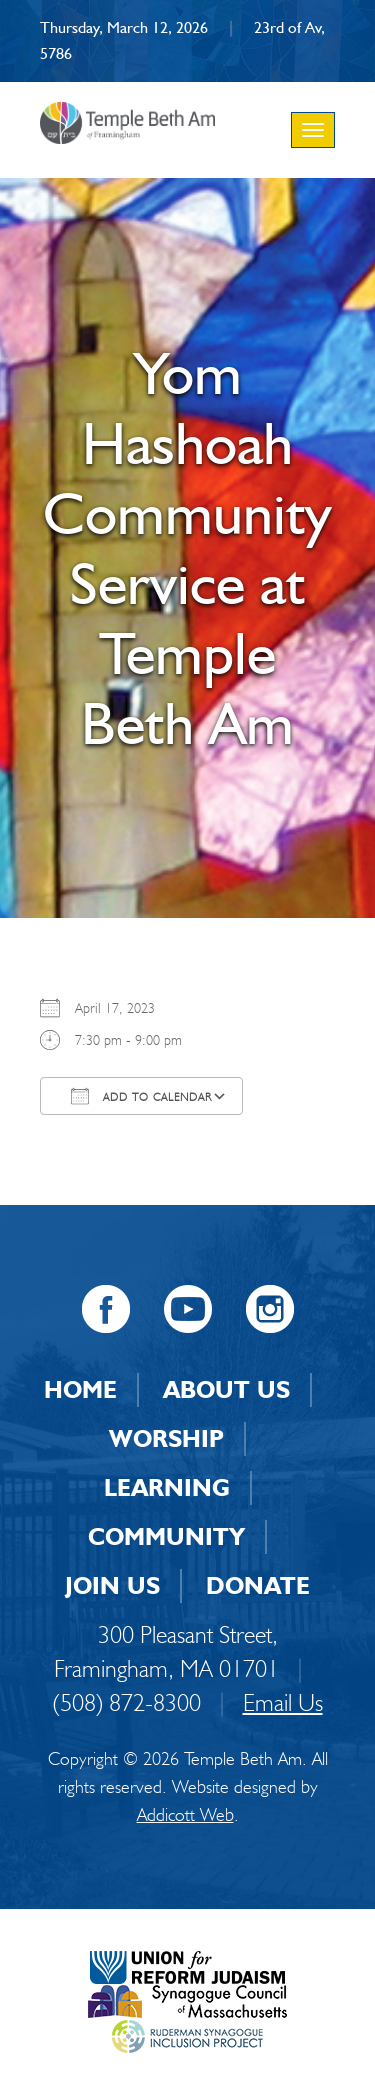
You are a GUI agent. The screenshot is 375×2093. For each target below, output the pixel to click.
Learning (167, 1487)
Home (80, 1389)
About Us (226, 1389)
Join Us (112, 1585)
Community (166, 1536)
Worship (166, 1438)
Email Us (283, 1702)
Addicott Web (185, 1815)
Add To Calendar (141, 1096)
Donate (258, 1585)
